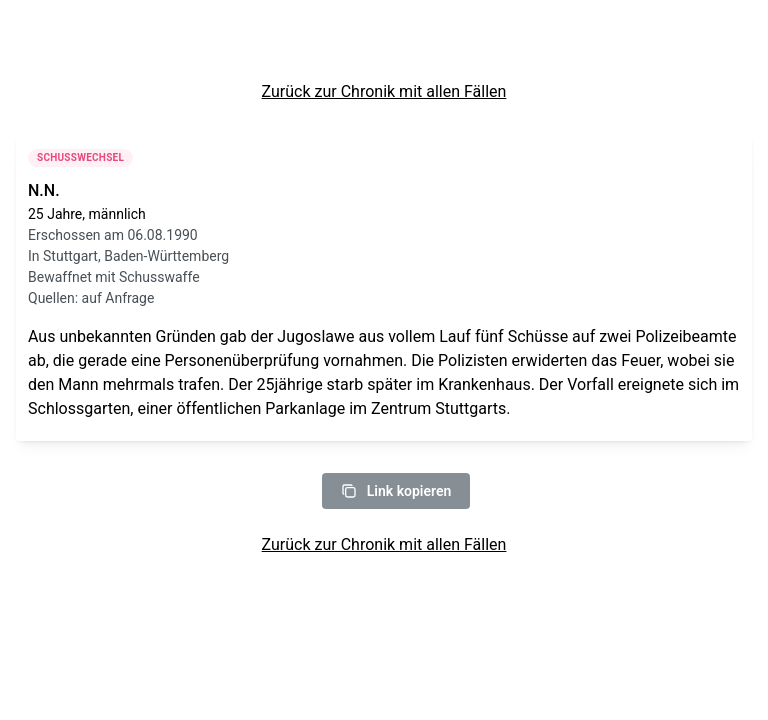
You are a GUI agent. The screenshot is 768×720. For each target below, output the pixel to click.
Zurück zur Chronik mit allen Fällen (384, 91)
